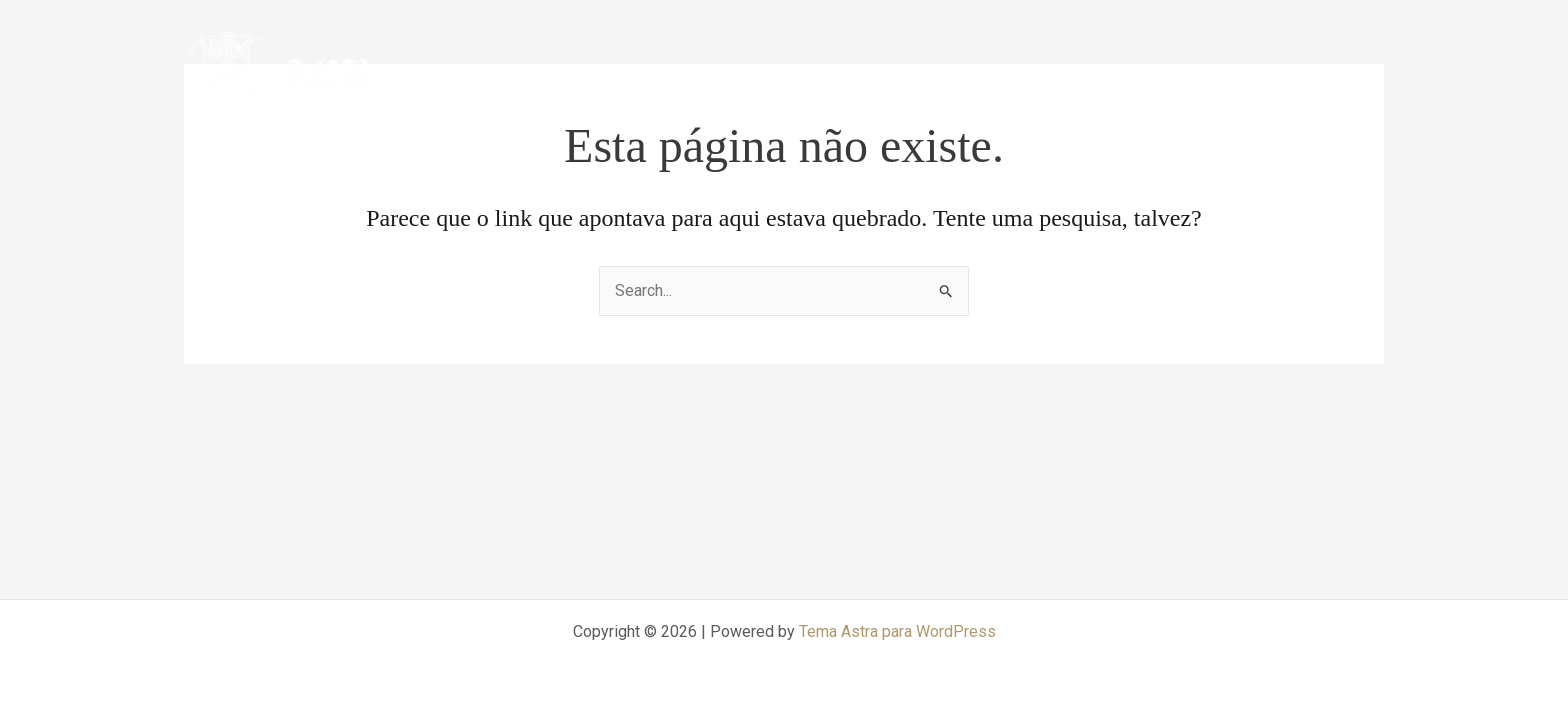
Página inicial (1000, 74)
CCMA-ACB (1118, 74)
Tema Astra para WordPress (897, 631)
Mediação (1333, 74)
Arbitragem (1228, 74)
